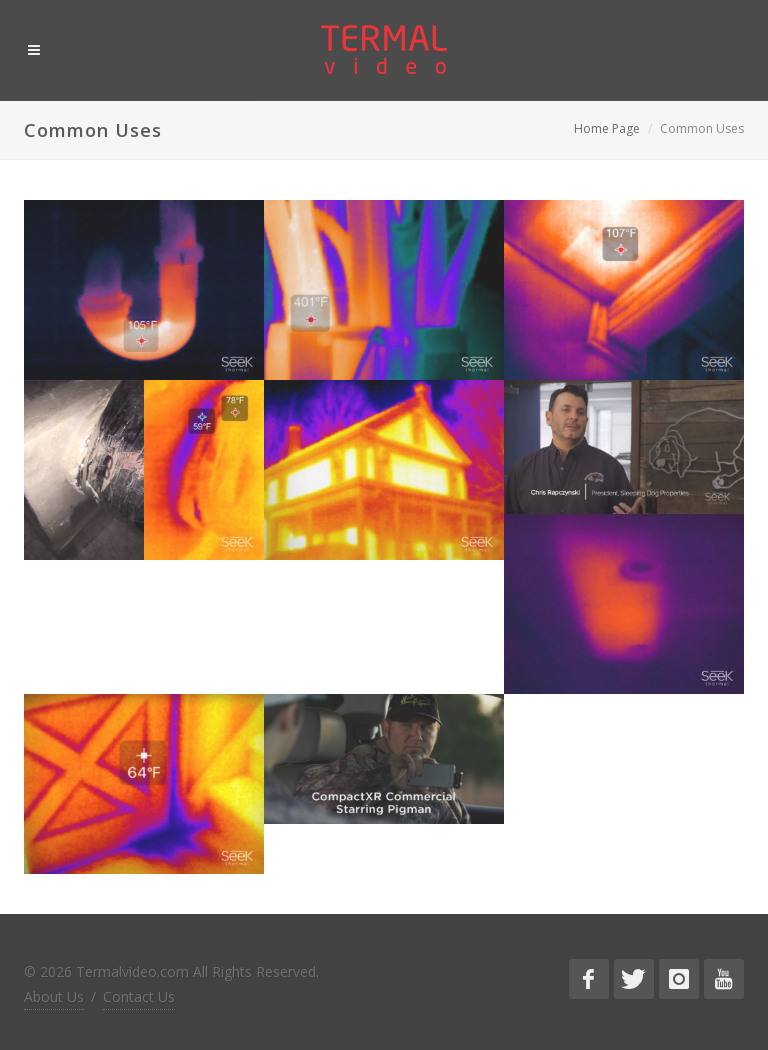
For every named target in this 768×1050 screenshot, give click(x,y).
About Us (54, 996)
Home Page (607, 128)
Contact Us (139, 996)
